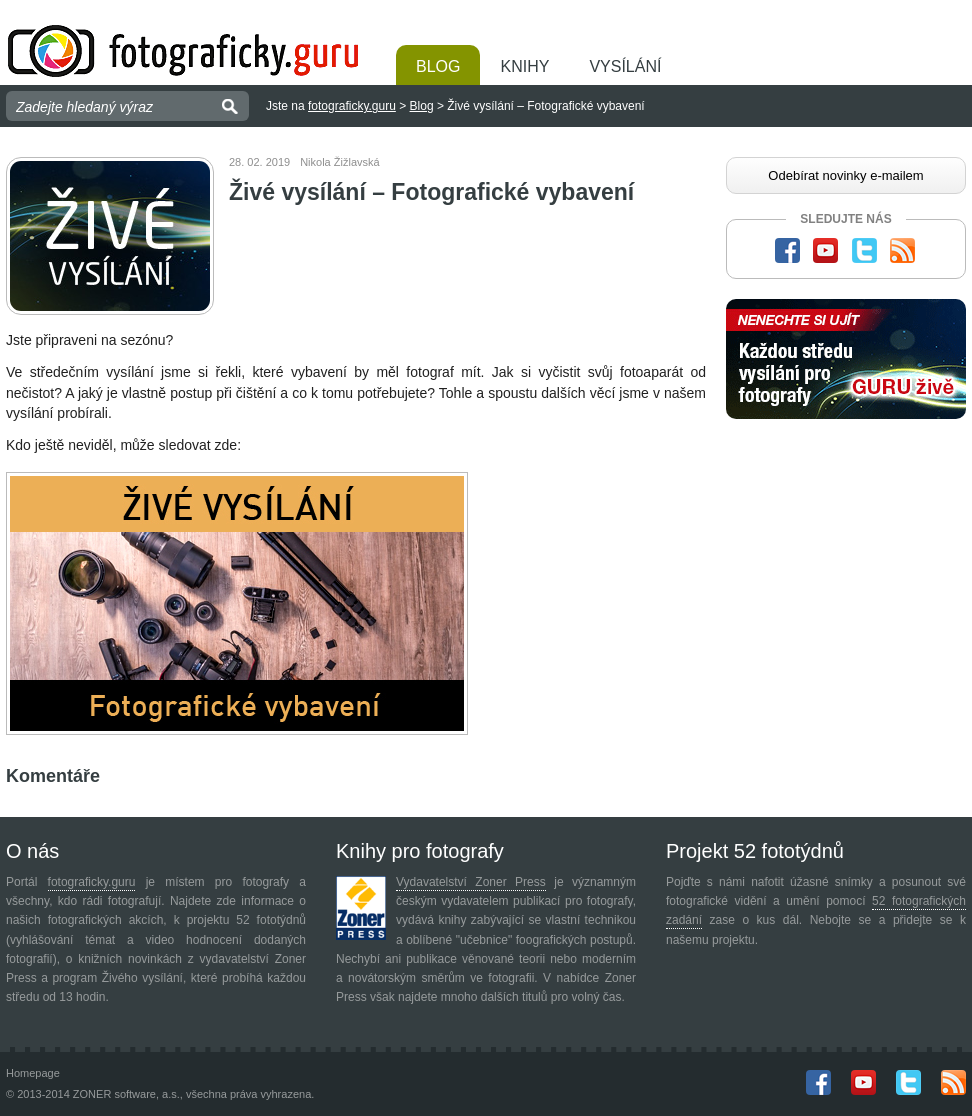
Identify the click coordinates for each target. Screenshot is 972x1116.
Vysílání (625, 66)
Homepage (33, 1073)
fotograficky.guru (352, 106)
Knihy (524, 66)
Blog (438, 66)
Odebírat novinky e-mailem (845, 175)
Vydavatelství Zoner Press (471, 882)
